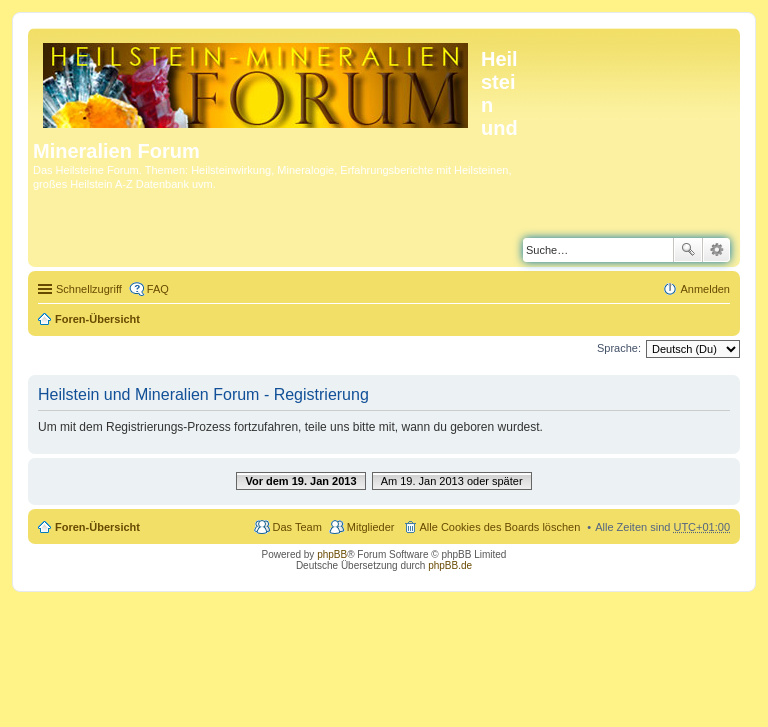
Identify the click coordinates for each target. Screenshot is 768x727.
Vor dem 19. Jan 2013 (300, 481)
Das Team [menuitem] (296, 527)
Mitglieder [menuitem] (371, 527)
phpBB (332, 554)
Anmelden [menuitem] (705, 289)
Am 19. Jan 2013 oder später (452, 481)
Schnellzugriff (89, 289)
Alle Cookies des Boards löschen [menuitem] (500, 527)
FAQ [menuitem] (158, 289)
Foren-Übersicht (97, 319)
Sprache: (619, 348)
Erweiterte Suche (716, 250)
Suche (688, 250)
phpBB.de (450, 565)
